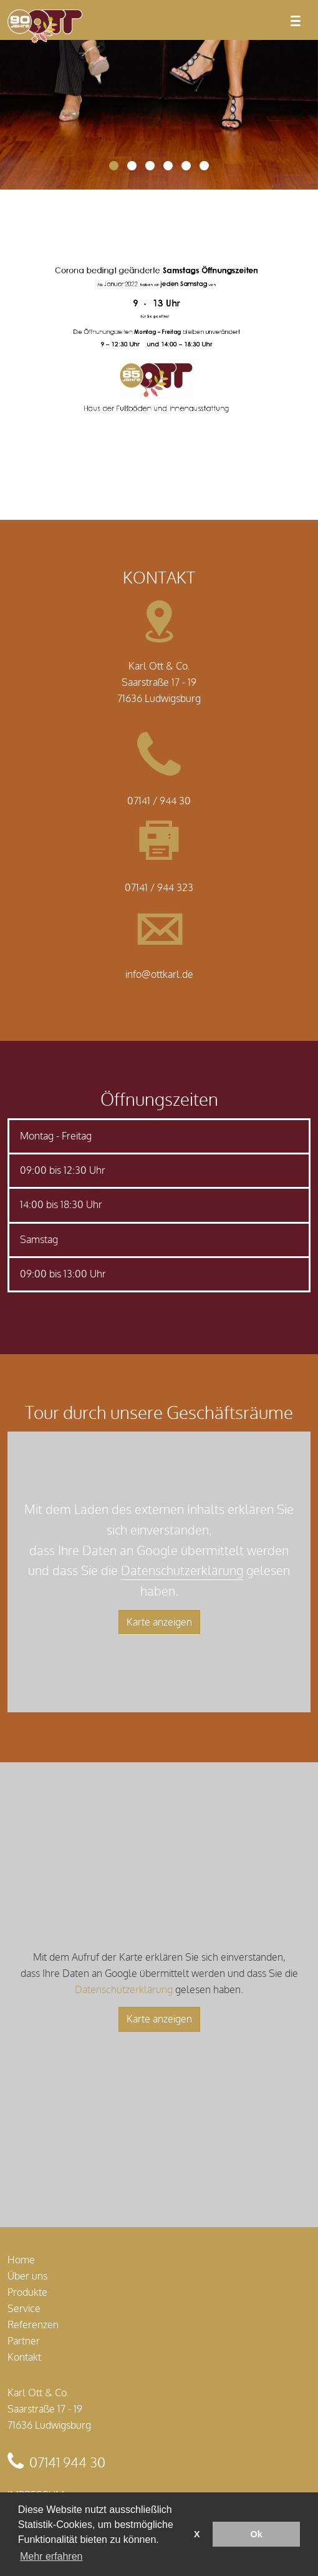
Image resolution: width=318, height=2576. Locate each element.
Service (24, 2309)
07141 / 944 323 (159, 888)
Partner (23, 2341)
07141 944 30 (67, 2463)
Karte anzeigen (159, 1622)
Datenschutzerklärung (182, 1571)
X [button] (197, 2534)
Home (21, 2260)
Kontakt (24, 2357)
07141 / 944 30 (159, 801)
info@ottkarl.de (159, 975)
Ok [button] (257, 2534)
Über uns (27, 2276)
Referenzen (33, 2325)
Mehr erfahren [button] (51, 2556)
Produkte (27, 2293)
